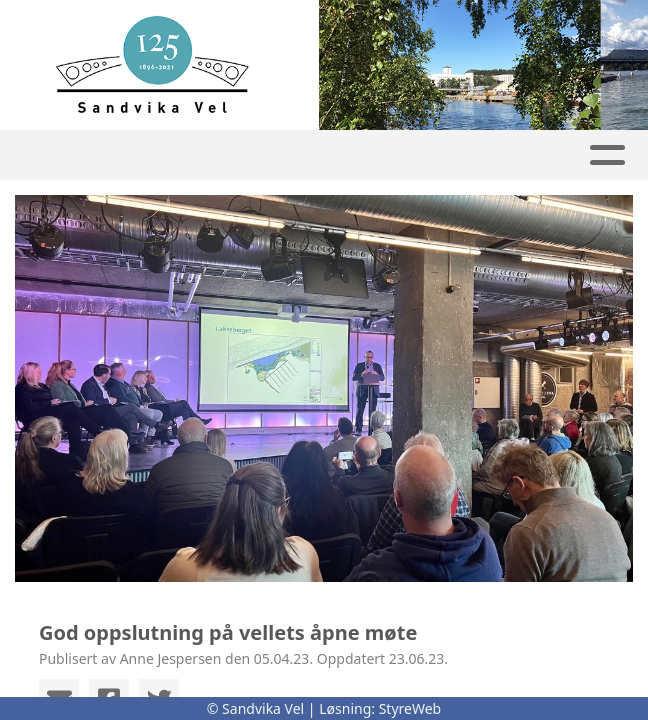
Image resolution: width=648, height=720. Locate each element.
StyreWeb (410, 708)
